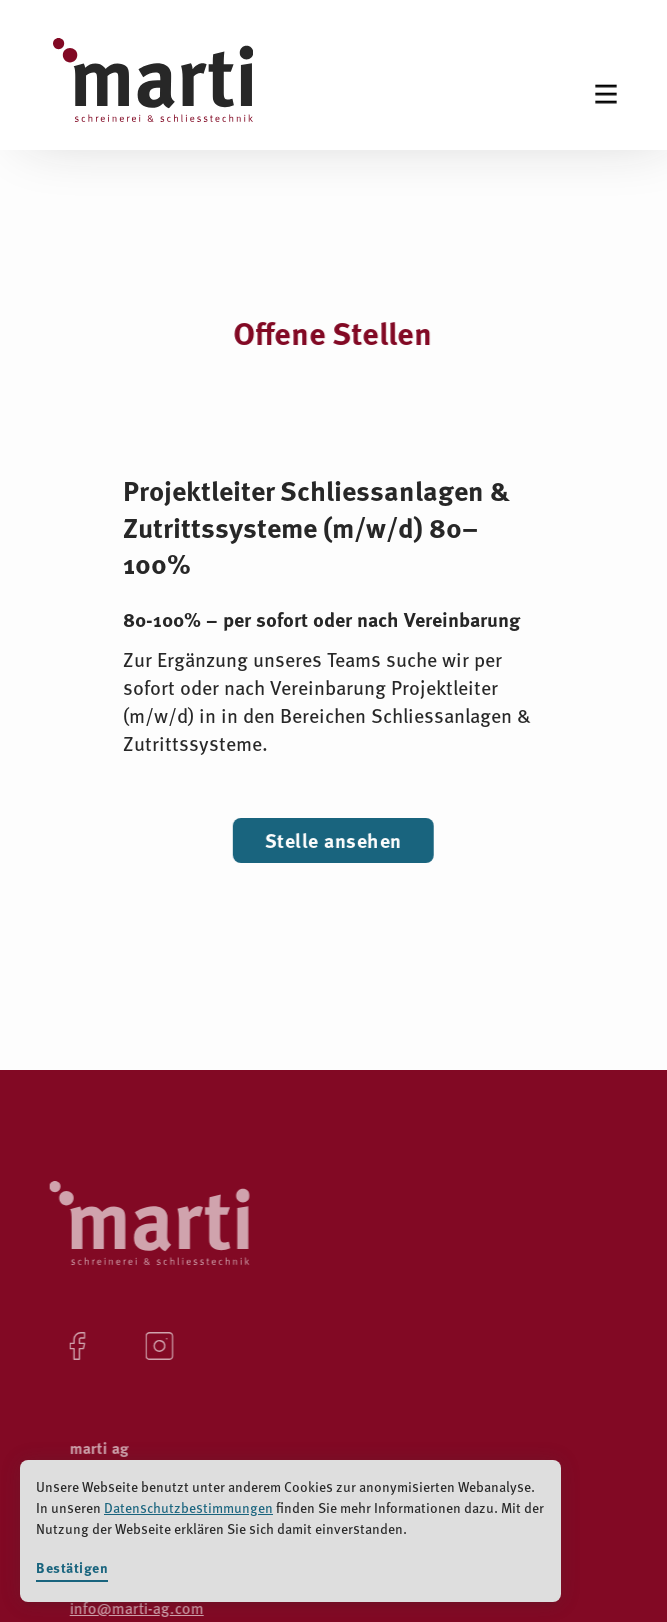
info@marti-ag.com (135, 1607)
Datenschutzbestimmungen (188, 1507)
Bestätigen (72, 1568)
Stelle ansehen (333, 839)
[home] (153, 88)
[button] (606, 94)
